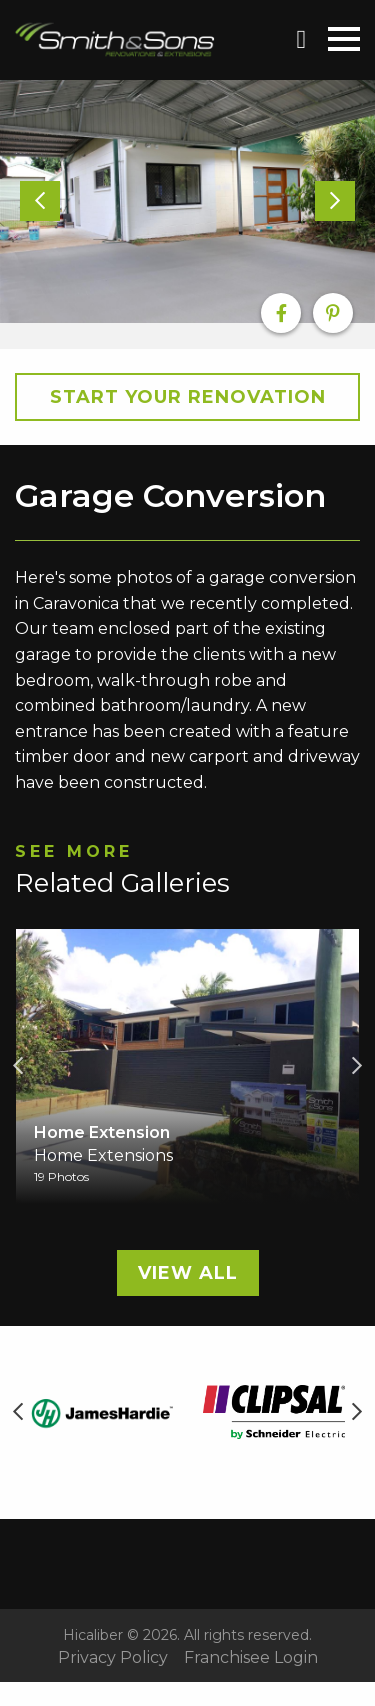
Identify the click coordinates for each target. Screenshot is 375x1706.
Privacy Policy (113, 1658)
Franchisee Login (251, 1658)
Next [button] (357, 1066)
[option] (187, 202)
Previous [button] (18, 1066)
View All (188, 1273)
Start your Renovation (188, 397)
